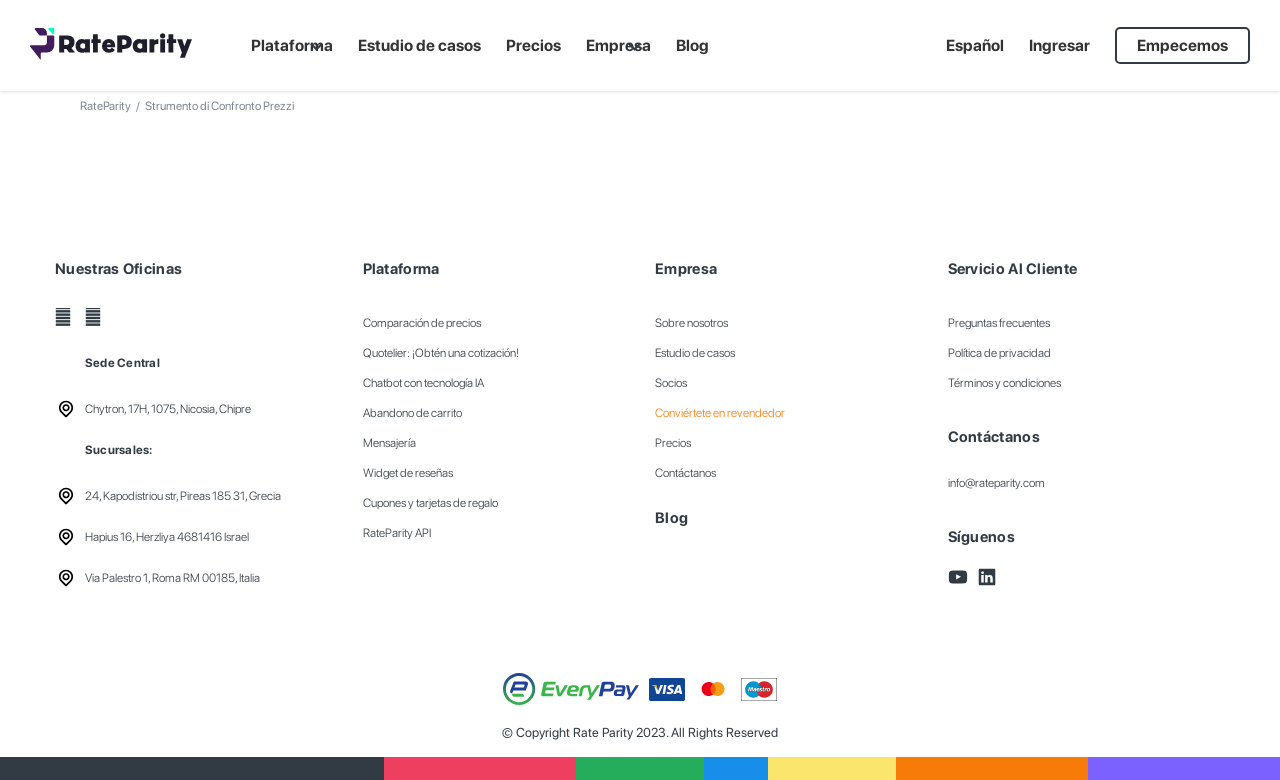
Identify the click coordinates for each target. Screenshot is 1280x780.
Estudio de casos (695, 353)
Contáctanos (685, 473)
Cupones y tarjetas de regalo (430, 503)
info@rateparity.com (996, 483)
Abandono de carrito (412, 413)
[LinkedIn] (93, 317)
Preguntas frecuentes (999, 323)
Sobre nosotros (691, 323)
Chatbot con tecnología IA (423, 383)
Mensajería (389, 443)
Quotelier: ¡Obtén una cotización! (441, 353)
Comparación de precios (422, 323)
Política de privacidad (999, 353)
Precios (673, 443)
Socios (671, 383)
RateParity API (397, 533)
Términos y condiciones (1004, 383)
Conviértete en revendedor (720, 413)
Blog (671, 518)
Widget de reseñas (408, 473)
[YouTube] (63, 317)
